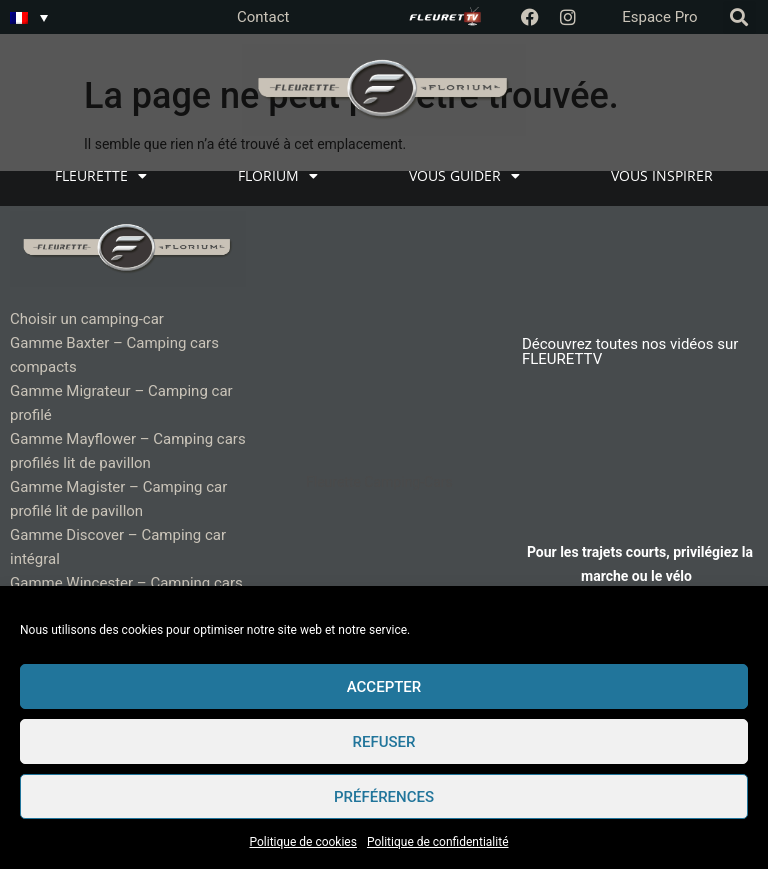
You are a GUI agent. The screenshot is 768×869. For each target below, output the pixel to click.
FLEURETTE (101, 176)
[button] (739, 17)
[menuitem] (29, 17)
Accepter (384, 687)
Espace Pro (659, 17)
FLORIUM (278, 176)
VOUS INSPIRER (662, 175)
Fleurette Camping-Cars (379, 482)
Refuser (384, 742)
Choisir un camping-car (87, 319)
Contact (263, 17)
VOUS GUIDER (464, 176)
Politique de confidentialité (438, 842)
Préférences (384, 797)
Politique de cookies (303, 842)
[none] (29, 17)
